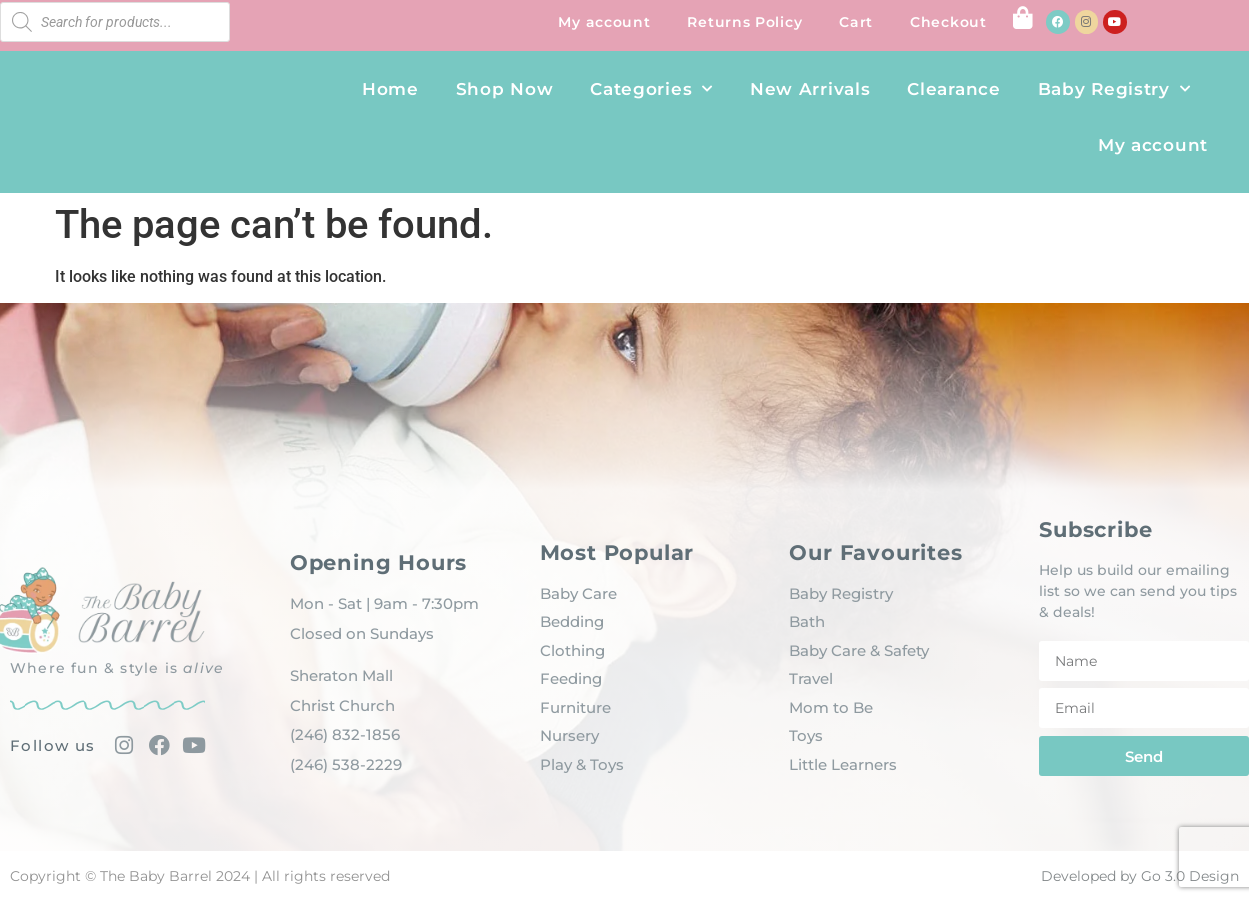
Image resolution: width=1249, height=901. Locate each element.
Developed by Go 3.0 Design (1140, 876)
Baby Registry (1114, 89)
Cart (856, 22)
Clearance (953, 89)
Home (390, 89)
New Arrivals (810, 89)
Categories (651, 89)
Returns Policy (744, 22)
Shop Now (505, 89)
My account (604, 22)
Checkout (948, 22)
